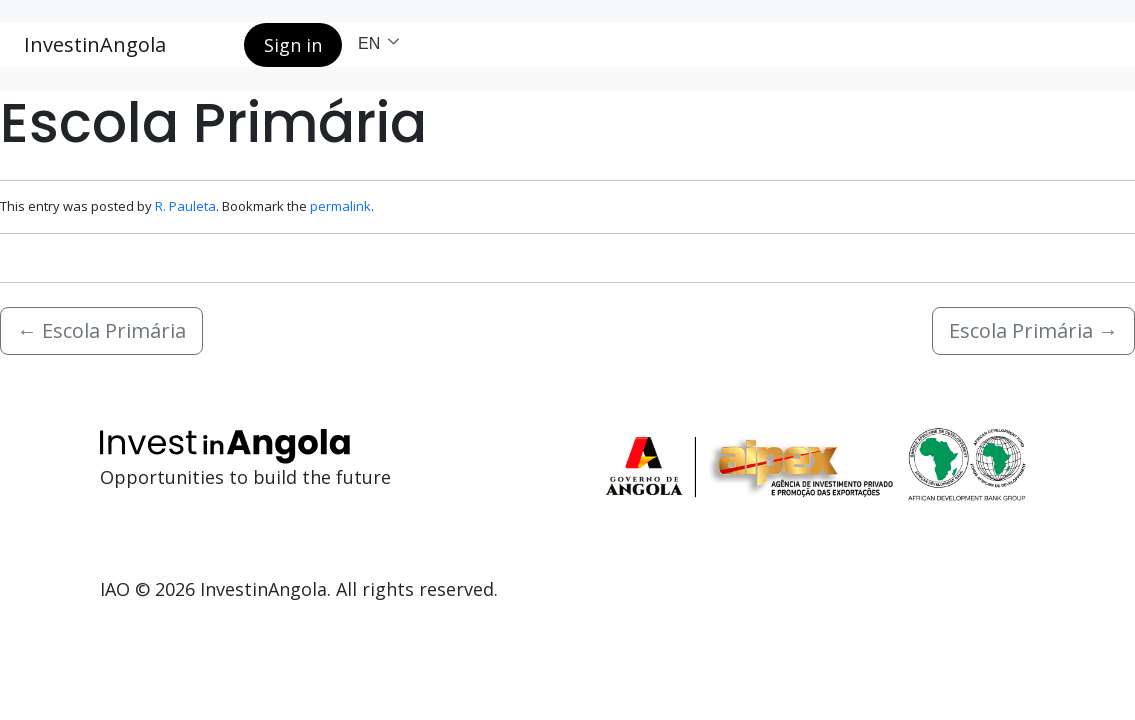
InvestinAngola (95, 44)
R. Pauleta (185, 206)
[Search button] (213, 45)
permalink (340, 206)
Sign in (293, 45)
